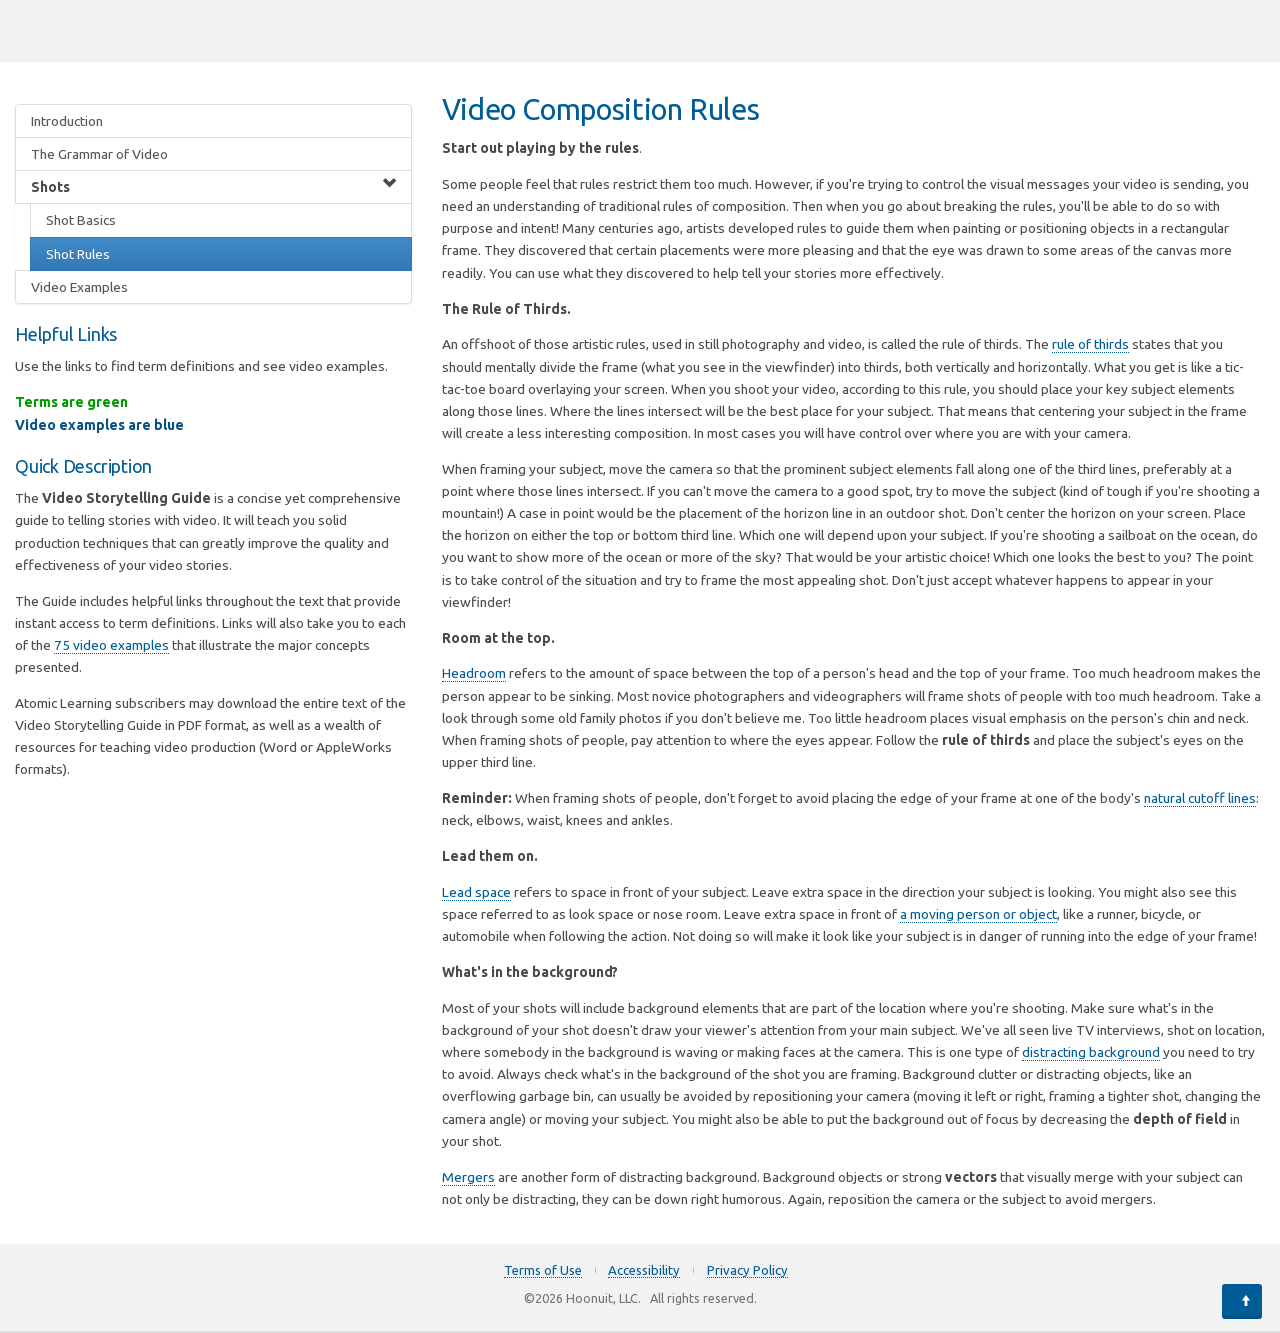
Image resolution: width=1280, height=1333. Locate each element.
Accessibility (644, 1270)
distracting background (1091, 1052)
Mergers (468, 1177)
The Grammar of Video (99, 154)
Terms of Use (543, 1270)
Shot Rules (78, 254)
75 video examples (111, 645)
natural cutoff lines (1200, 798)
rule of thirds (1090, 344)
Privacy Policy (747, 1270)
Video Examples (79, 287)
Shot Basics (81, 220)
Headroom (474, 673)
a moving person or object (978, 914)
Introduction (67, 121)
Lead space (476, 892)
